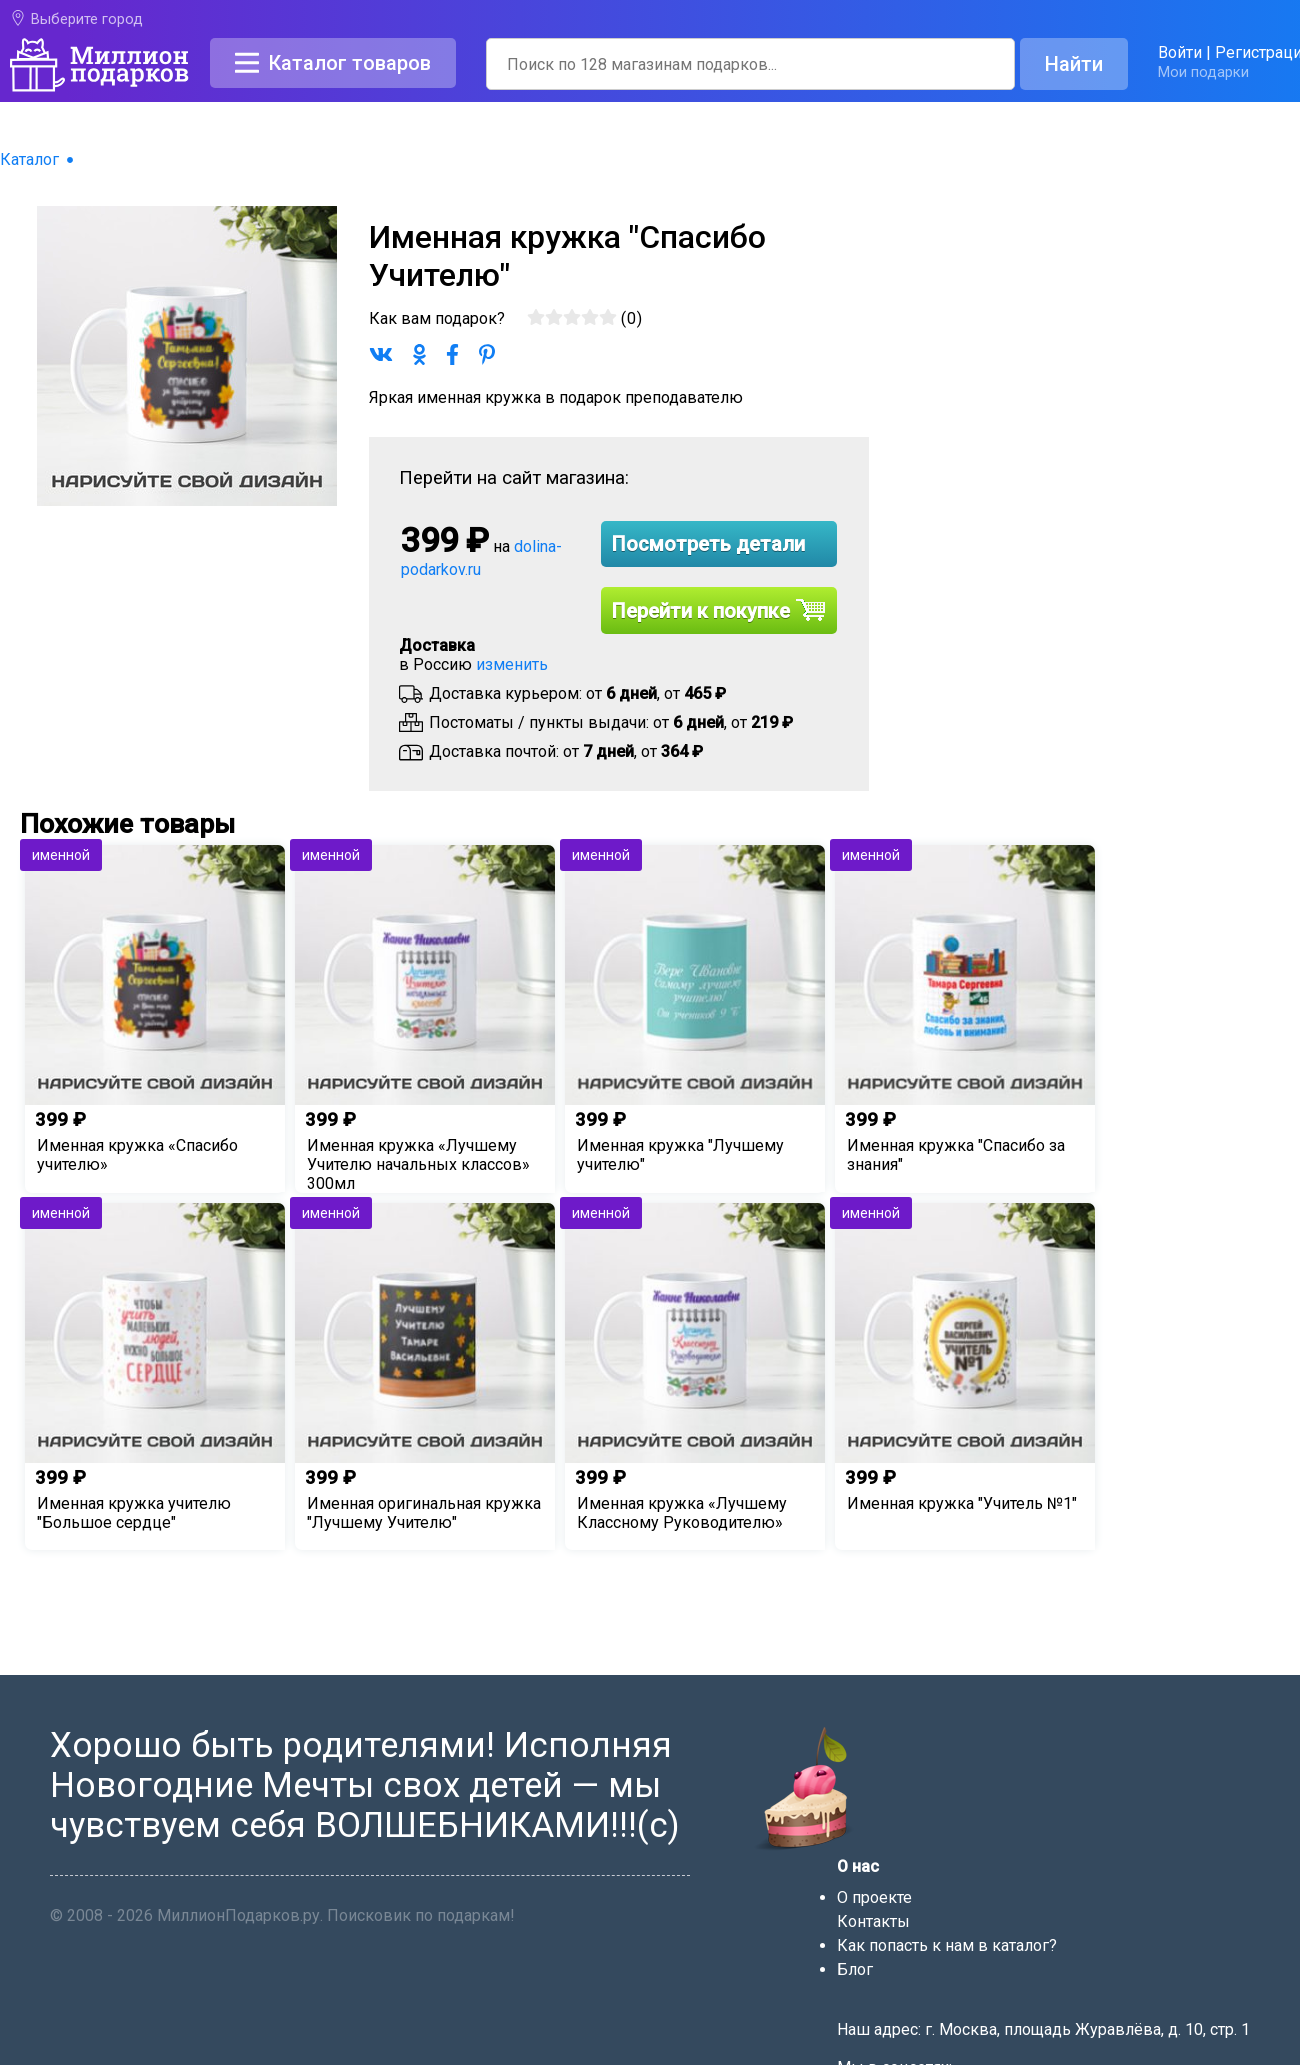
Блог (855, 1969)
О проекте (874, 1897)
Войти (1180, 52)
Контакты (873, 1921)
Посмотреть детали (708, 544)
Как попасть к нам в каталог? (947, 1945)
